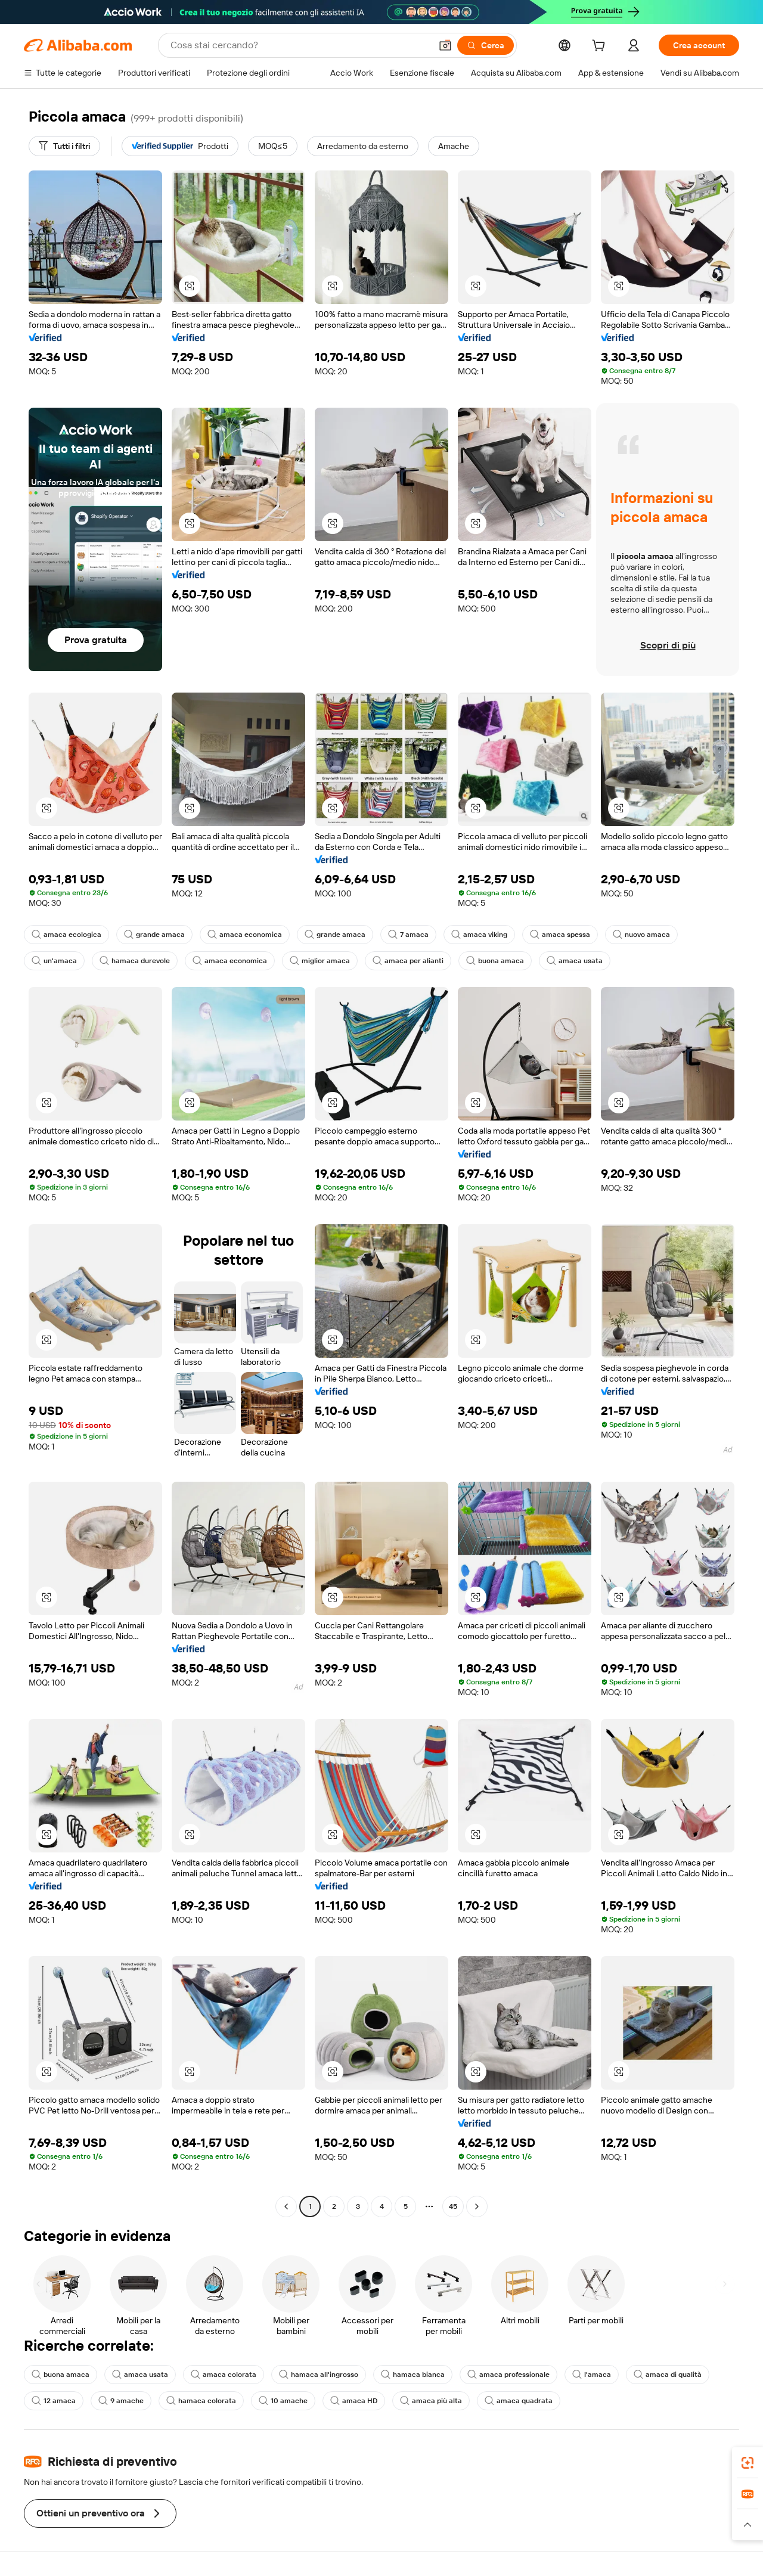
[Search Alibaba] (299, 45)
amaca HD (353, 2401)
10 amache (283, 2401)
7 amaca (408, 934)
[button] (445, 45)
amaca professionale (508, 2374)
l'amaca (591, 2374)
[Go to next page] (477, 2206)
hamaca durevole (135, 961)
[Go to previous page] (286, 2206)
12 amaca (54, 2401)
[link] (747, 2462)
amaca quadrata (519, 2401)
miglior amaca (320, 961)
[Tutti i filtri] (64, 146)
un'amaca (54, 961)
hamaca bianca (413, 2374)
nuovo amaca (641, 934)
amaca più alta (431, 2401)
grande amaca (154, 934)
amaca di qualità (668, 2374)
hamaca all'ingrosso (318, 2374)
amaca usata (575, 961)
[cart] (601, 47)
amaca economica (244, 934)
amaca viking (479, 934)
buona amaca (495, 961)
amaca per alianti (408, 961)
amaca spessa (560, 934)
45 (453, 2206)
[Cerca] (485, 45)
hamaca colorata (201, 2401)
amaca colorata (223, 2374)
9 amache (121, 2401)
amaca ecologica (66, 934)
